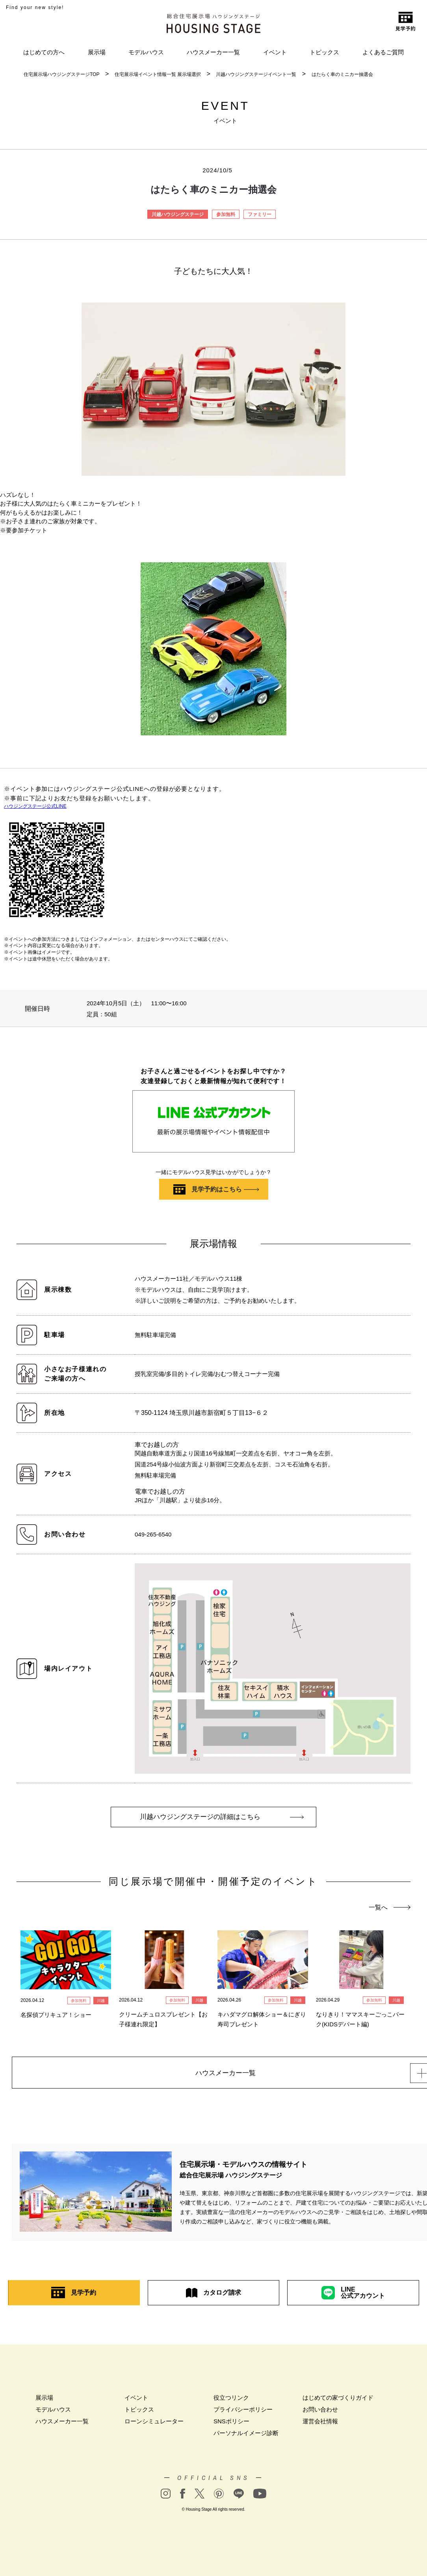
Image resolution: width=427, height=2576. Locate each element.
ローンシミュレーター (154, 2423)
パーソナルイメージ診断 (246, 2435)
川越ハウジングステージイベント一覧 (256, 74)
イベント (275, 52)
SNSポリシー (231, 2423)
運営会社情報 (320, 2423)
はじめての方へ (44, 52)
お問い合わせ (320, 2411)
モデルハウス (146, 52)
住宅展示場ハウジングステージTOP (61, 74)
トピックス (324, 52)
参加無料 (225, 214)
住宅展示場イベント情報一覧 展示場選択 (158, 74)
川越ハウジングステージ (178, 214)
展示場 (97, 52)
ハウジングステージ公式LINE (35, 806)
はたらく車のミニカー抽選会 (342, 74)
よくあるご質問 (383, 52)
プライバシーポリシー (243, 2411)
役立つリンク (231, 2400)
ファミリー (259, 214)
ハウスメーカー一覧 (213, 52)
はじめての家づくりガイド (338, 2400)
